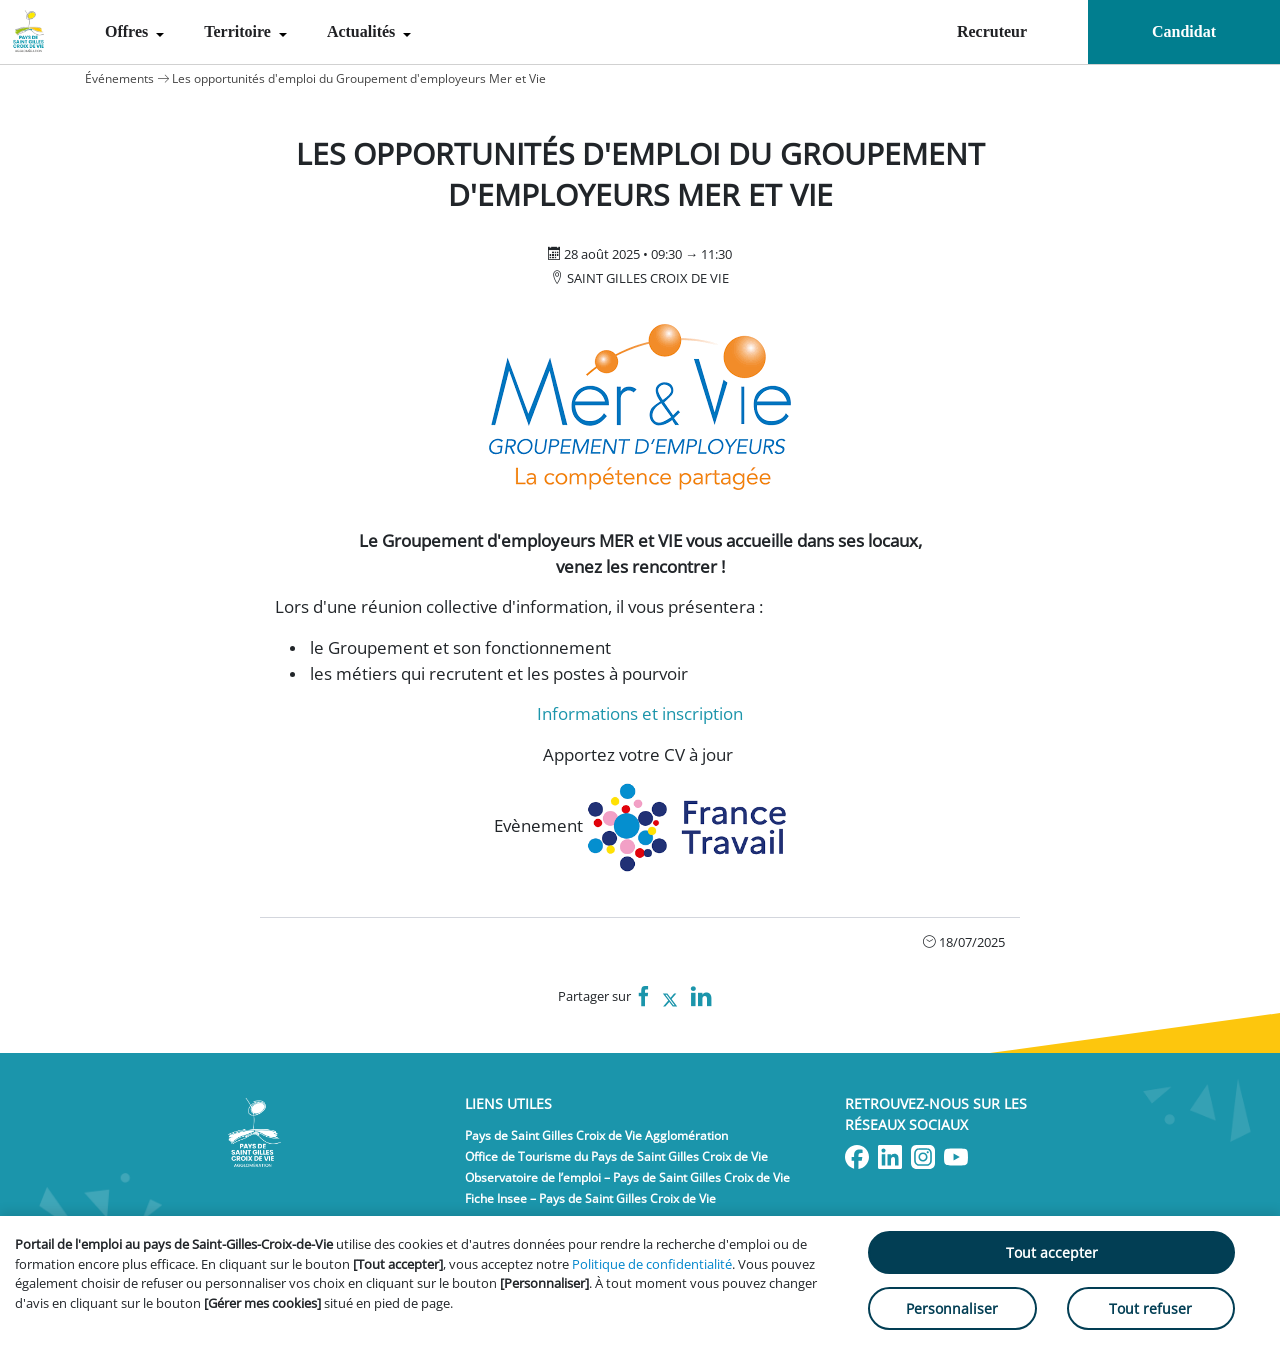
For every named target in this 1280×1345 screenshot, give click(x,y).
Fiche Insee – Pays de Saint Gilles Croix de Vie (590, 1198)
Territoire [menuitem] (239, 31)
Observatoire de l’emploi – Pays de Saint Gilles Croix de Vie (627, 1177)
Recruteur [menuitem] (992, 31)
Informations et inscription (640, 713)
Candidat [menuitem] (1184, 31)
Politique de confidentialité (652, 1264)
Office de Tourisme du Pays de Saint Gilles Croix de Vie (616, 1156)
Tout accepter (1052, 1252)
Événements (119, 78)
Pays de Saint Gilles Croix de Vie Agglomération (596, 1135)
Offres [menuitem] (128, 31)
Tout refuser (1150, 1308)
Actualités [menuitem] (363, 31)
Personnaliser (952, 1308)
